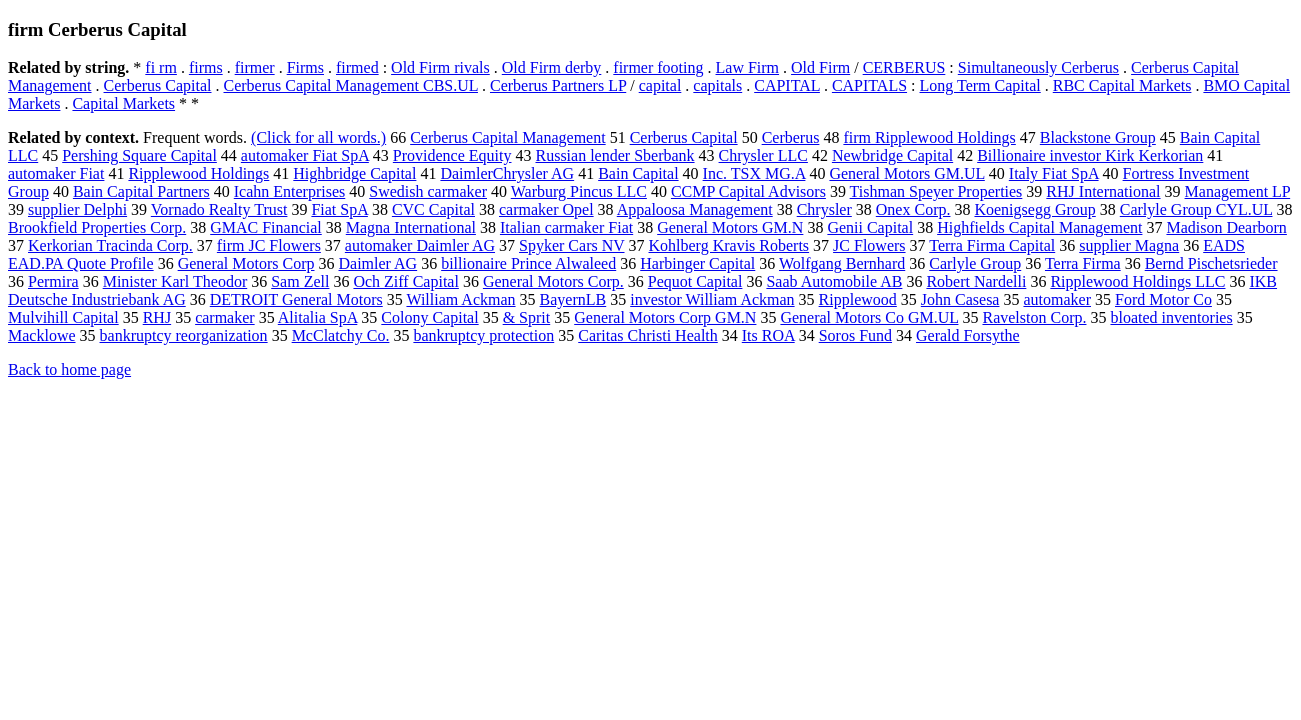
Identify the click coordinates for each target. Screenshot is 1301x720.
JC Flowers (869, 245)
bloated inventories (1171, 317)
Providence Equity (452, 155)
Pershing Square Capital (139, 155)
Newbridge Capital (892, 155)
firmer (255, 67)
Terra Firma (1083, 263)
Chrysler (824, 209)
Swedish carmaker (428, 191)
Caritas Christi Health (648, 335)
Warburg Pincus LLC (579, 191)
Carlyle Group (975, 263)
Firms (305, 67)
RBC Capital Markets (1122, 85)
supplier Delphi (77, 209)
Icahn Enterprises (290, 191)
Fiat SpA (339, 209)
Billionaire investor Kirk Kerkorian (1090, 155)
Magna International (411, 227)
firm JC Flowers (269, 245)
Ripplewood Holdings (198, 173)
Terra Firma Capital (992, 245)
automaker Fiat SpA (305, 155)
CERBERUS (904, 67)
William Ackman (460, 299)
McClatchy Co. (341, 335)
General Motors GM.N (730, 227)
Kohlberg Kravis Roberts (729, 245)
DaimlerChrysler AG (507, 173)
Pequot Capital (695, 281)
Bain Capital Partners (141, 191)
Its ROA (768, 335)
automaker (1057, 299)
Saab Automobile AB (834, 281)
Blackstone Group (1098, 137)
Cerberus (791, 137)
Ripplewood (858, 299)
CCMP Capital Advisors (748, 191)
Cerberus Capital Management (508, 137)
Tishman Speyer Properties (936, 191)
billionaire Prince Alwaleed (528, 263)
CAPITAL (787, 85)
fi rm (161, 67)
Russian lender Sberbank (614, 155)
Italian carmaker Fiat (566, 227)
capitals (717, 85)
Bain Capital (638, 173)
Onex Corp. (913, 209)
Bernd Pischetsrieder (1211, 263)
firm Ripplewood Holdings (929, 137)
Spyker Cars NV (571, 245)
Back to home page (69, 369)
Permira (53, 281)
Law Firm (748, 67)
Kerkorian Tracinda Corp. (110, 245)
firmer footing (658, 67)
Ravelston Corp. (1034, 317)
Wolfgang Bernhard (842, 263)
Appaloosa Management (695, 209)
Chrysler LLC (763, 155)
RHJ (157, 317)
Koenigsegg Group (1034, 209)
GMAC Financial (266, 227)
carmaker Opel (546, 209)
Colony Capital (429, 317)
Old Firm (820, 67)
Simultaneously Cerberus (1038, 67)
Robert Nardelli (976, 281)
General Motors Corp (246, 263)
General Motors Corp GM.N (665, 317)
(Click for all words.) (318, 137)
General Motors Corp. (553, 281)
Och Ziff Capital (405, 281)
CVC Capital (433, 209)
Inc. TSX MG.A (754, 173)
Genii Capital (870, 227)
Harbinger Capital (697, 263)
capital (660, 85)
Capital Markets (123, 103)
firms (206, 67)
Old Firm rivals (440, 67)
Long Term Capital (980, 85)
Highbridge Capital (354, 173)
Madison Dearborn (1226, 227)
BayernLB (573, 299)
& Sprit (527, 317)
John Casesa (960, 299)
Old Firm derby (552, 67)
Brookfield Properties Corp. (97, 227)
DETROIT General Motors (296, 299)
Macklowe (42, 335)
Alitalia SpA (318, 317)
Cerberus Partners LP (558, 85)
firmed (357, 67)
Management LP (1238, 191)
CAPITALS (869, 85)
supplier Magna (1129, 245)
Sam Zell (300, 281)
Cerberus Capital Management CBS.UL (351, 85)
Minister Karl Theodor (175, 281)
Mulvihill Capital (63, 317)
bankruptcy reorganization (184, 335)
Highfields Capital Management (1039, 227)
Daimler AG (378, 263)
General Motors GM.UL (906, 173)
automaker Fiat (56, 173)
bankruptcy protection (483, 335)
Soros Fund (855, 335)
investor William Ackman (712, 299)
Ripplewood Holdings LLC (1137, 281)
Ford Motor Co (1163, 299)
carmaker (225, 317)
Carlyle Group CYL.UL (1196, 209)
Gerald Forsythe (968, 335)
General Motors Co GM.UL (869, 317)
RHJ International (1103, 191)
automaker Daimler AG (420, 245)
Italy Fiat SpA (1054, 173)
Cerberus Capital (158, 85)
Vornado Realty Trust (219, 209)
